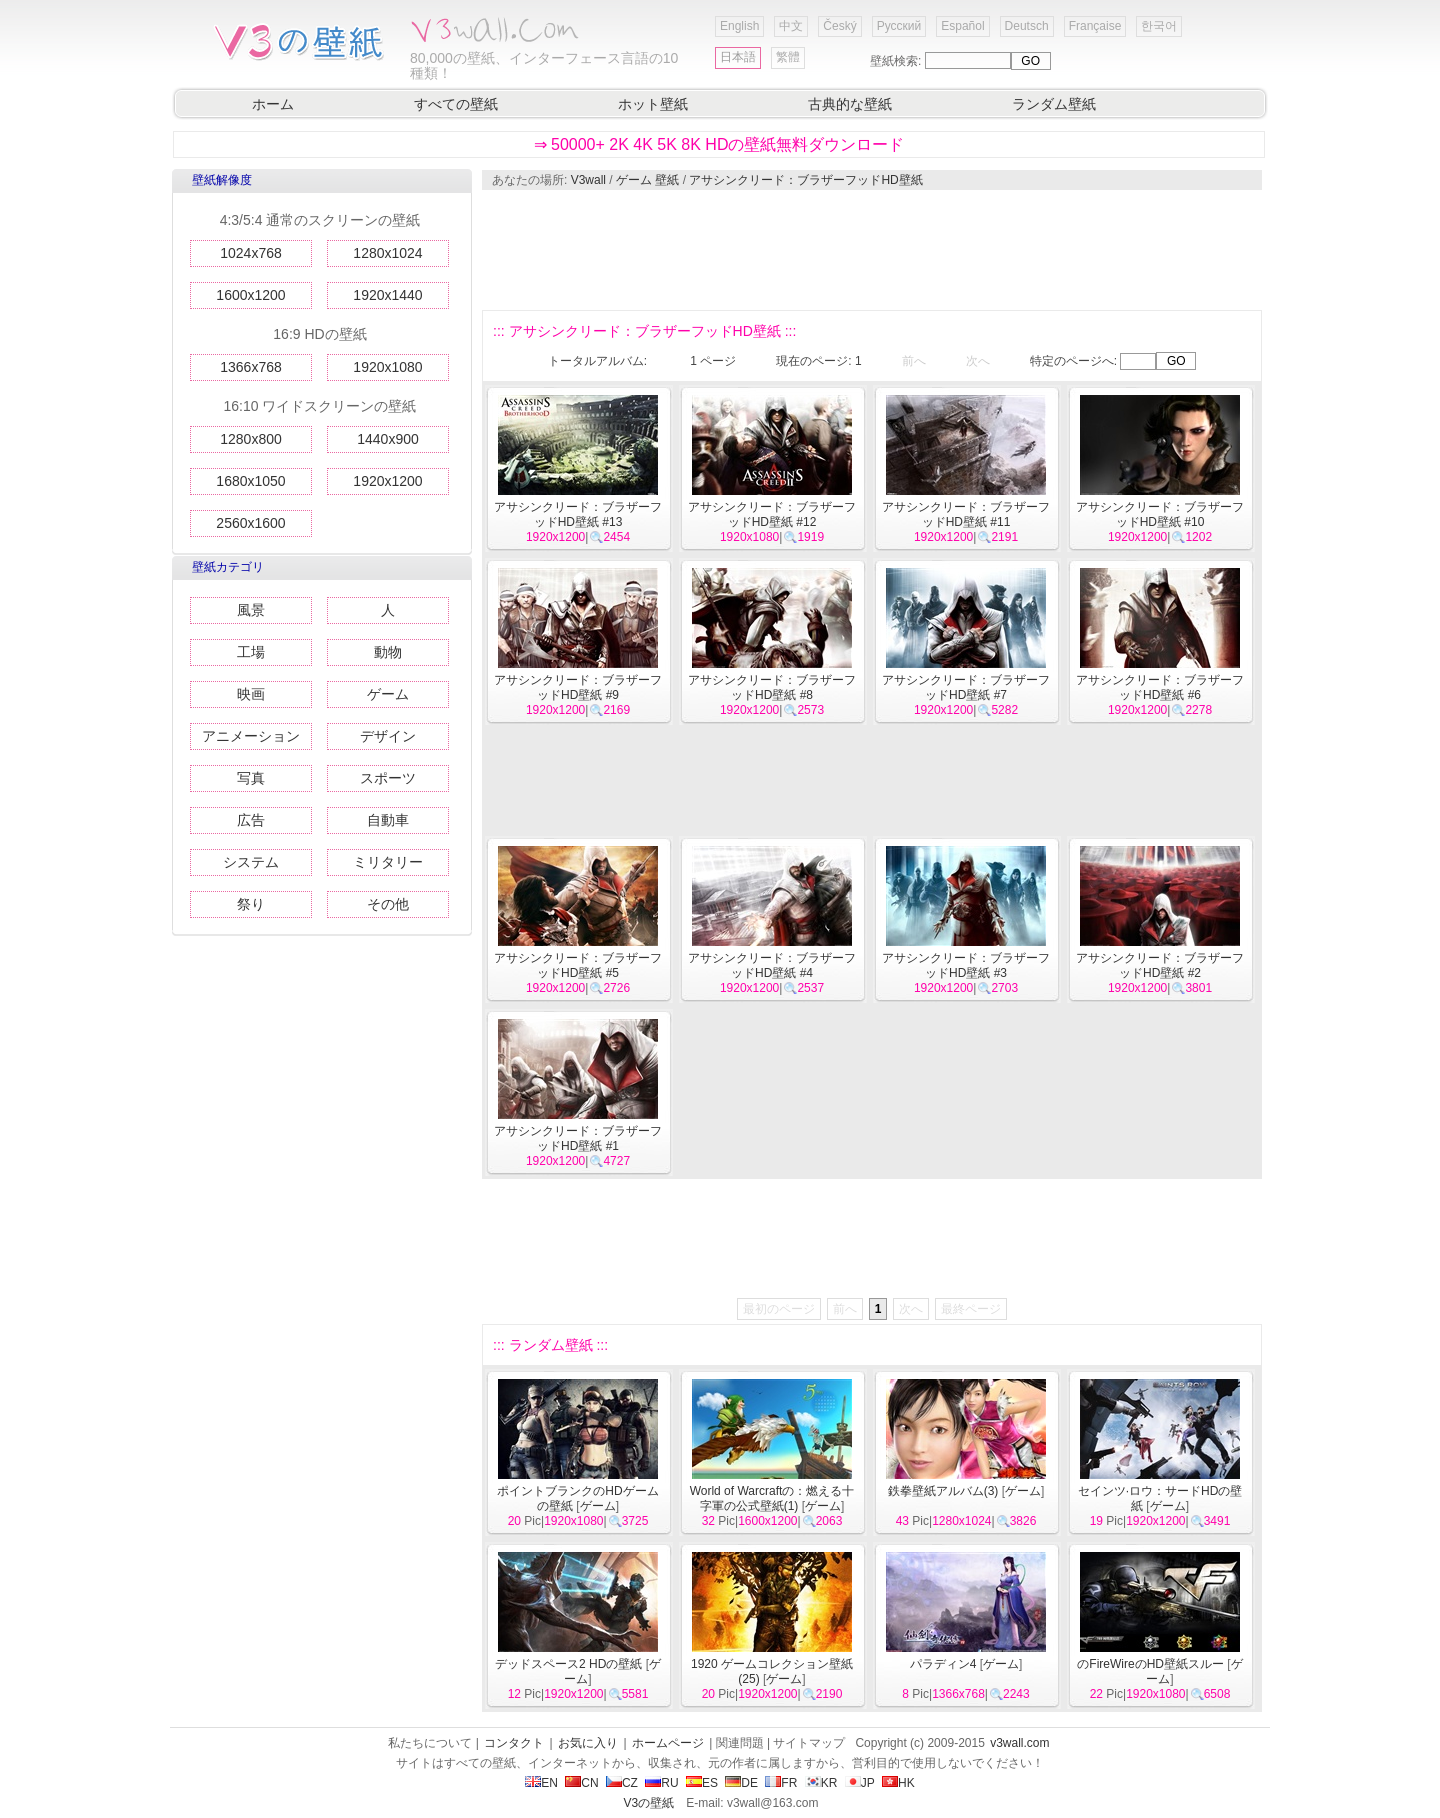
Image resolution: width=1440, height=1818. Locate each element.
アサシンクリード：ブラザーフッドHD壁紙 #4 (772, 965)
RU (661, 1783)
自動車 (388, 820)
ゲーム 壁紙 (647, 180)
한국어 (1159, 26)
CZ (622, 1783)
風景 (251, 610)
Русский (899, 26)
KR (821, 1783)
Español (962, 26)
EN (541, 1783)
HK (898, 1783)
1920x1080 (387, 367)
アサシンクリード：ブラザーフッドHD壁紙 (805, 180)
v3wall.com (1019, 1743)
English (739, 26)
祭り (251, 904)
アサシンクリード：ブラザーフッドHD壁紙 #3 (966, 965)
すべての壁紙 (456, 104)
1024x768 (251, 253)
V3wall (588, 180)
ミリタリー (388, 862)
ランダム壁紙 (1054, 104)
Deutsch (1027, 26)
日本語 (738, 57)
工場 (251, 652)
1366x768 (251, 367)
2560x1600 (250, 523)
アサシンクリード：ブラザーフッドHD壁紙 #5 (578, 965)
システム (251, 862)
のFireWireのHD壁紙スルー (1150, 1664)
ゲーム (388, 694)
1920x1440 (387, 295)
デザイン (388, 736)
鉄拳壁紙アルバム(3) (943, 1491)
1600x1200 (250, 295)
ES (702, 1783)
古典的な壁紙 (850, 104)
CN (581, 1783)
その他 (388, 904)
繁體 (788, 57)
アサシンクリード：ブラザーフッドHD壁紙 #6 (1160, 687)
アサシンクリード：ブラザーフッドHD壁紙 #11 (966, 514)
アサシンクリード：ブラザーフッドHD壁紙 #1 (578, 1138)
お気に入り (588, 1743)
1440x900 (388, 439)
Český (839, 26)
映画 (251, 694)
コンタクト (514, 1743)
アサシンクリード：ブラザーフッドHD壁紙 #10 (1160, 514)
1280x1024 (387, 253)
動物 (388, 652)
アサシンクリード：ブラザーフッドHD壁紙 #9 (578, 687)
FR (781, 1783)
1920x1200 (387, 481)
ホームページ (668, 1743)
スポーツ (388, 778)
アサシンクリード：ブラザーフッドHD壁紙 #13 (578, 514)
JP (860, 1783)
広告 (251, 820)
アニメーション (251, 736)
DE (741, 1783)
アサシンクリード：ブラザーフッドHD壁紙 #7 (966, 687)
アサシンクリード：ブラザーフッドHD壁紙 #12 (772, 514)
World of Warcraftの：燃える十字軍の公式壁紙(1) (772, 1498)
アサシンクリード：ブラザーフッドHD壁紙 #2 (1160, 965)
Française (1095, 26)
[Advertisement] (871, 250)
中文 (791, 26)
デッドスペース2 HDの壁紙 (568, 1664)
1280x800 (251, 439)
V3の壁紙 (649, 1803)
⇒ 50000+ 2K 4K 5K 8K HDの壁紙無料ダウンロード (719, 144)
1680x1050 (250, 481)
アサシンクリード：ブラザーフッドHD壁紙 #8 (772, 687)
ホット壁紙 (653, 104)
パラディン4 (943, 1664)
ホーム (273, 104)
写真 (251, 778)
